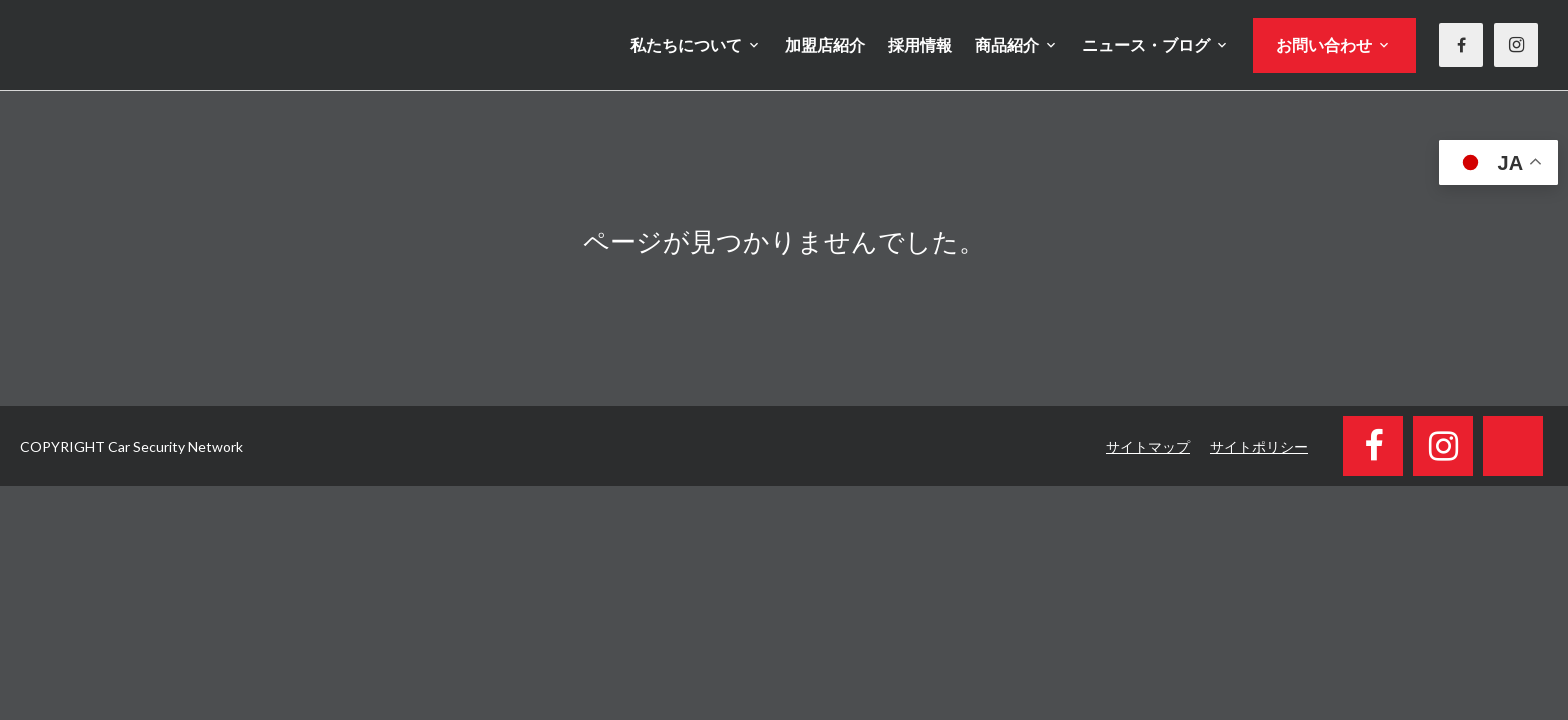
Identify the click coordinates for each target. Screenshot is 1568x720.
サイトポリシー (1259, 446)
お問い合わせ (1324, 44)
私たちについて (686, 44)
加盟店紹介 (825, 44)
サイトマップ (1148, 446)
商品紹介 (1007, 44)
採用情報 (920, 44)
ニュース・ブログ (1146, 44)
